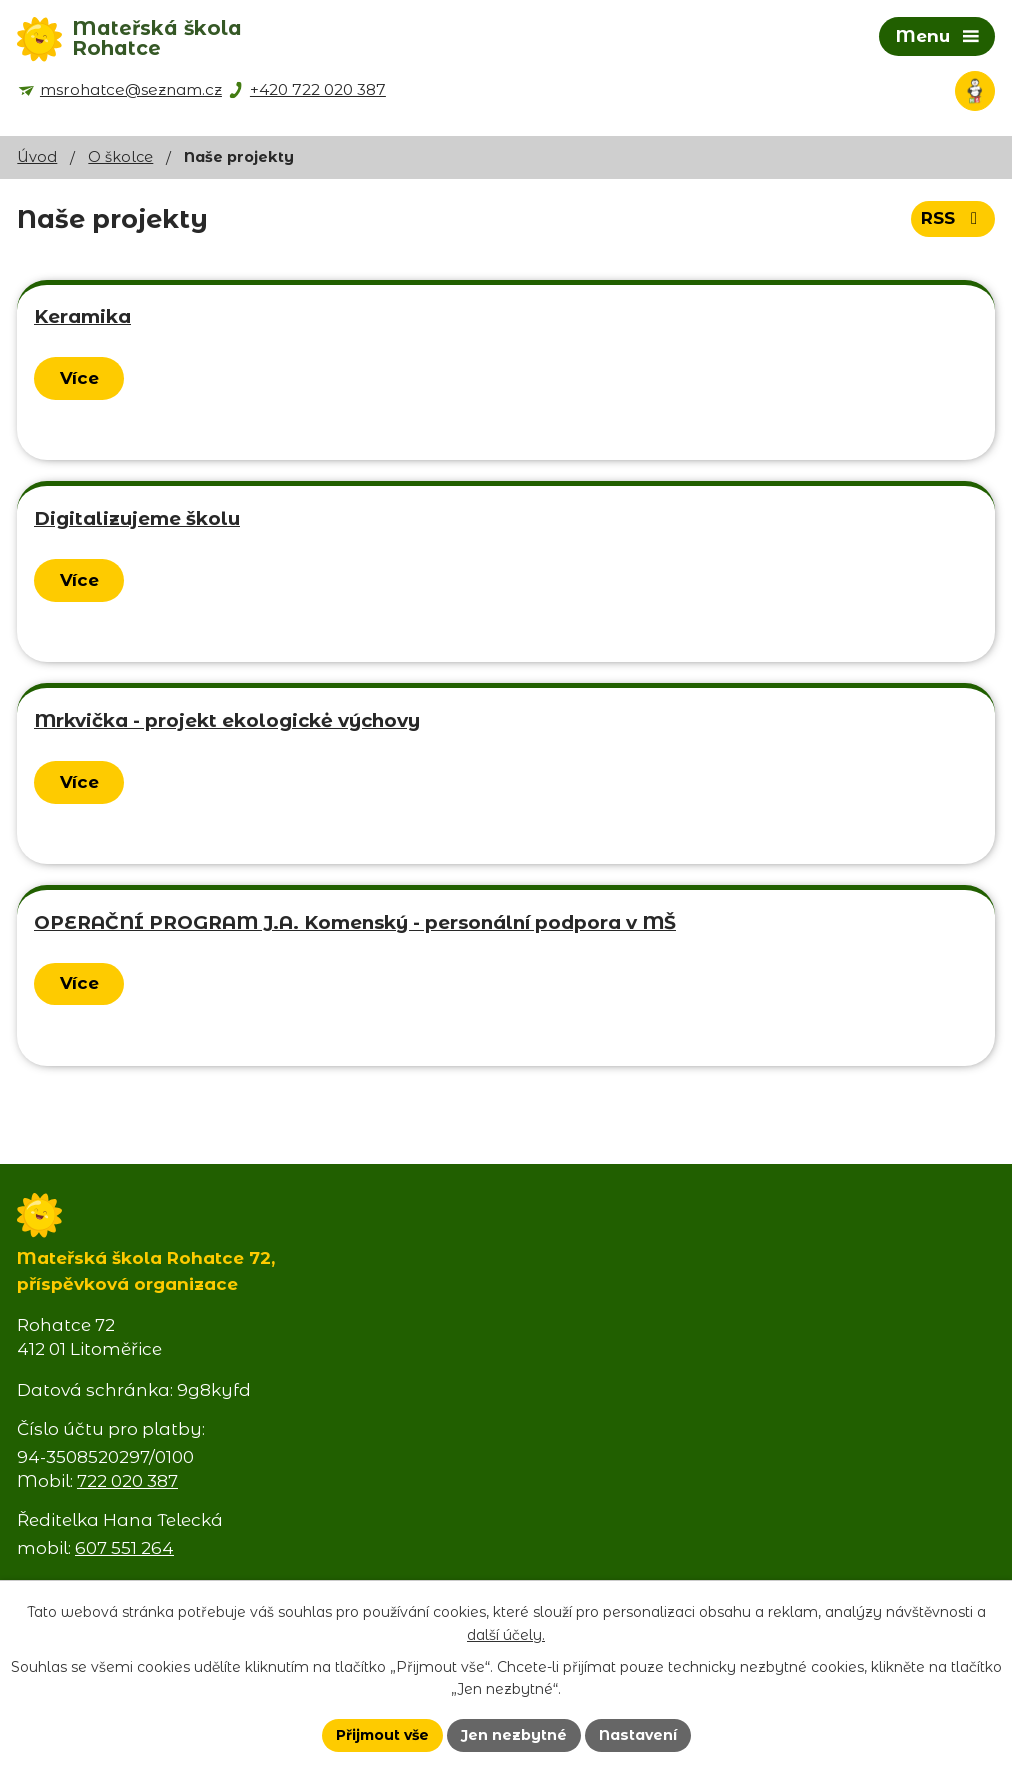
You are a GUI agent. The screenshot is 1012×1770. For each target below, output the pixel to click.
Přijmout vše (382, 1735)
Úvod (37, 157)
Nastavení (638, 1735)
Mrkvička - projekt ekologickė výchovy (227, 720)
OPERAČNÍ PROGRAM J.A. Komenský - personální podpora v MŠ (355, 922)
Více (79, 378)
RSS (953, 218)
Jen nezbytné (514, 1735)
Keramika (82, 316)
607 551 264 (124, 1548)
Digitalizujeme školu (137, 518)
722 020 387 (127, 1481)
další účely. (506, 1635)
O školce (120, 157)
